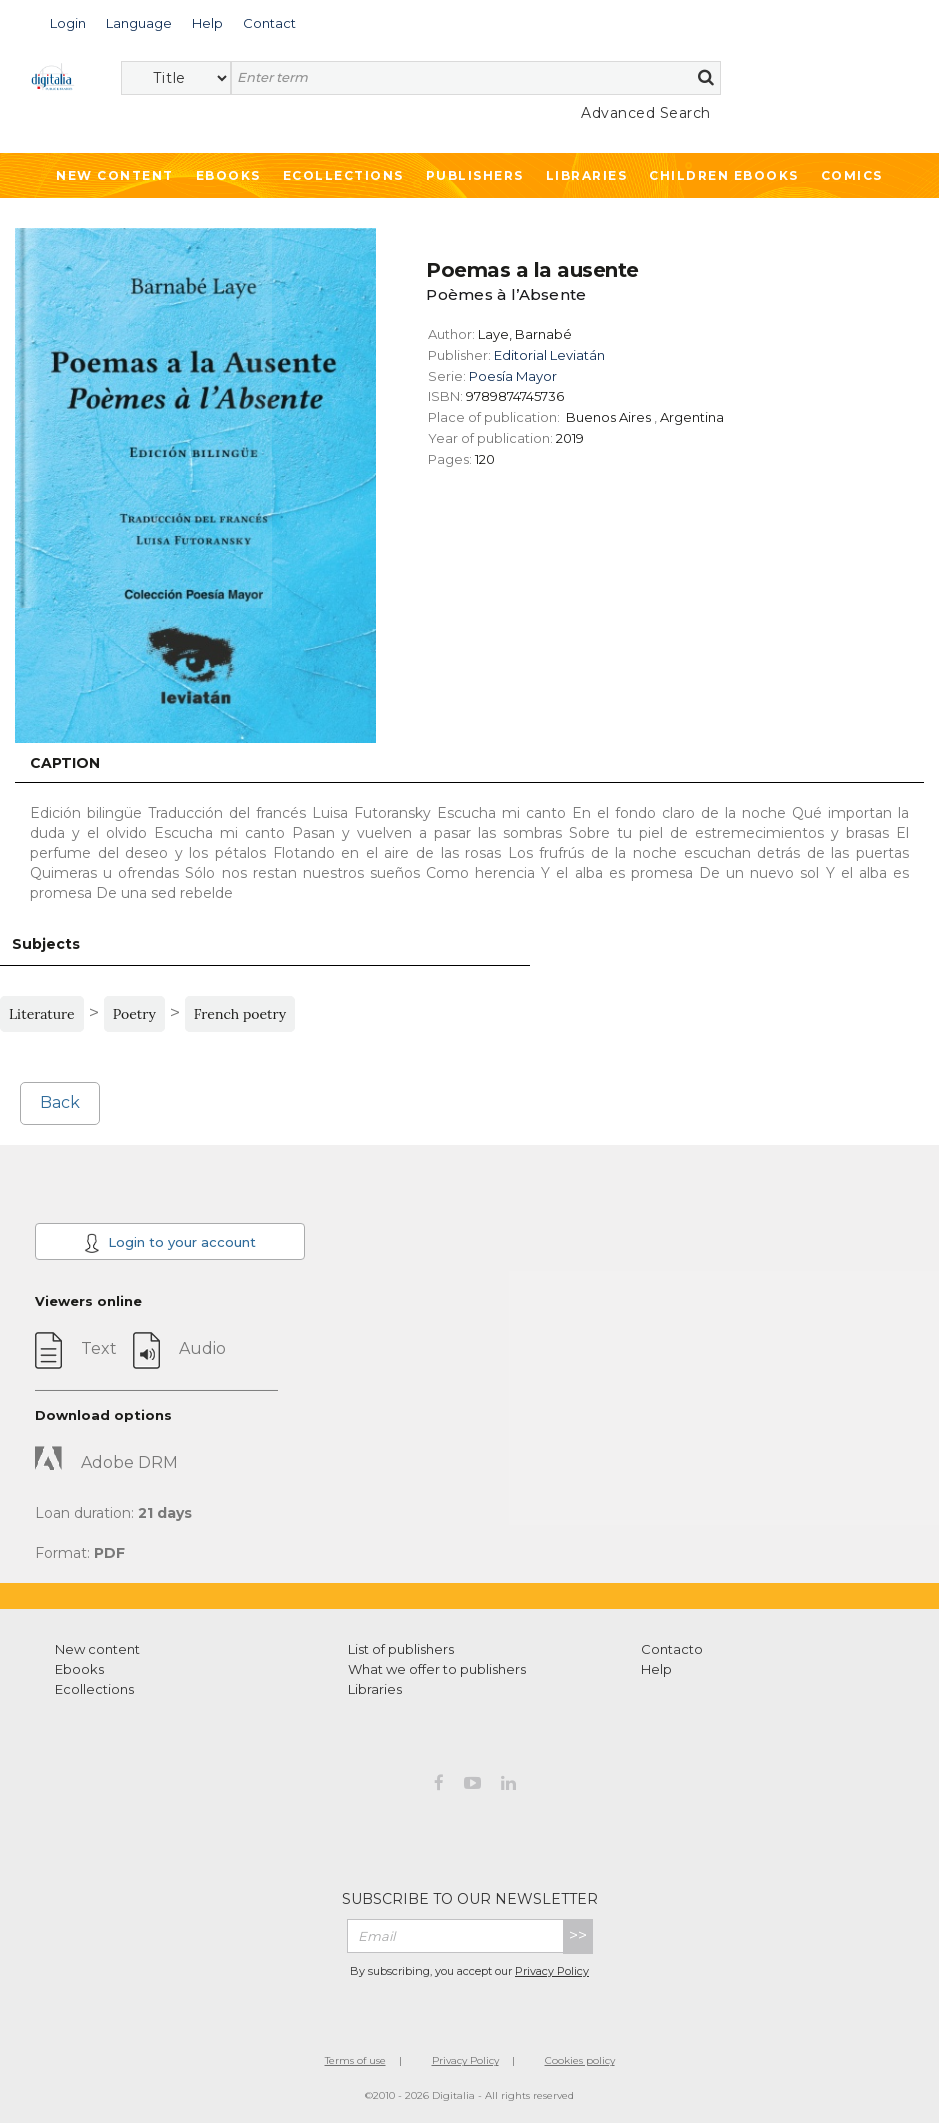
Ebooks (228, 175)
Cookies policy (580, 2060)
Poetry (134, 1014)
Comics (852, 175)
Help (656, 1669)
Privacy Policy (552, 1971)
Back (60, 1102)
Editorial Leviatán (549, 355)
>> (578, 1935)
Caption (65, 763)
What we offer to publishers (437, 1669)
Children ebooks (724, 175)
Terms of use (355, 2060)
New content (97, 1649)
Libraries (587, 175)
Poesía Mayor (513, 376)
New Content (115, 175)
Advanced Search (646, 113)
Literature (42, 1014)
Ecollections (343, 175)
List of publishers (401, 1649)
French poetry (240, 1014)
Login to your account (170, 1243)
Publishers (475, 175)
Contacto (672, 1649)
